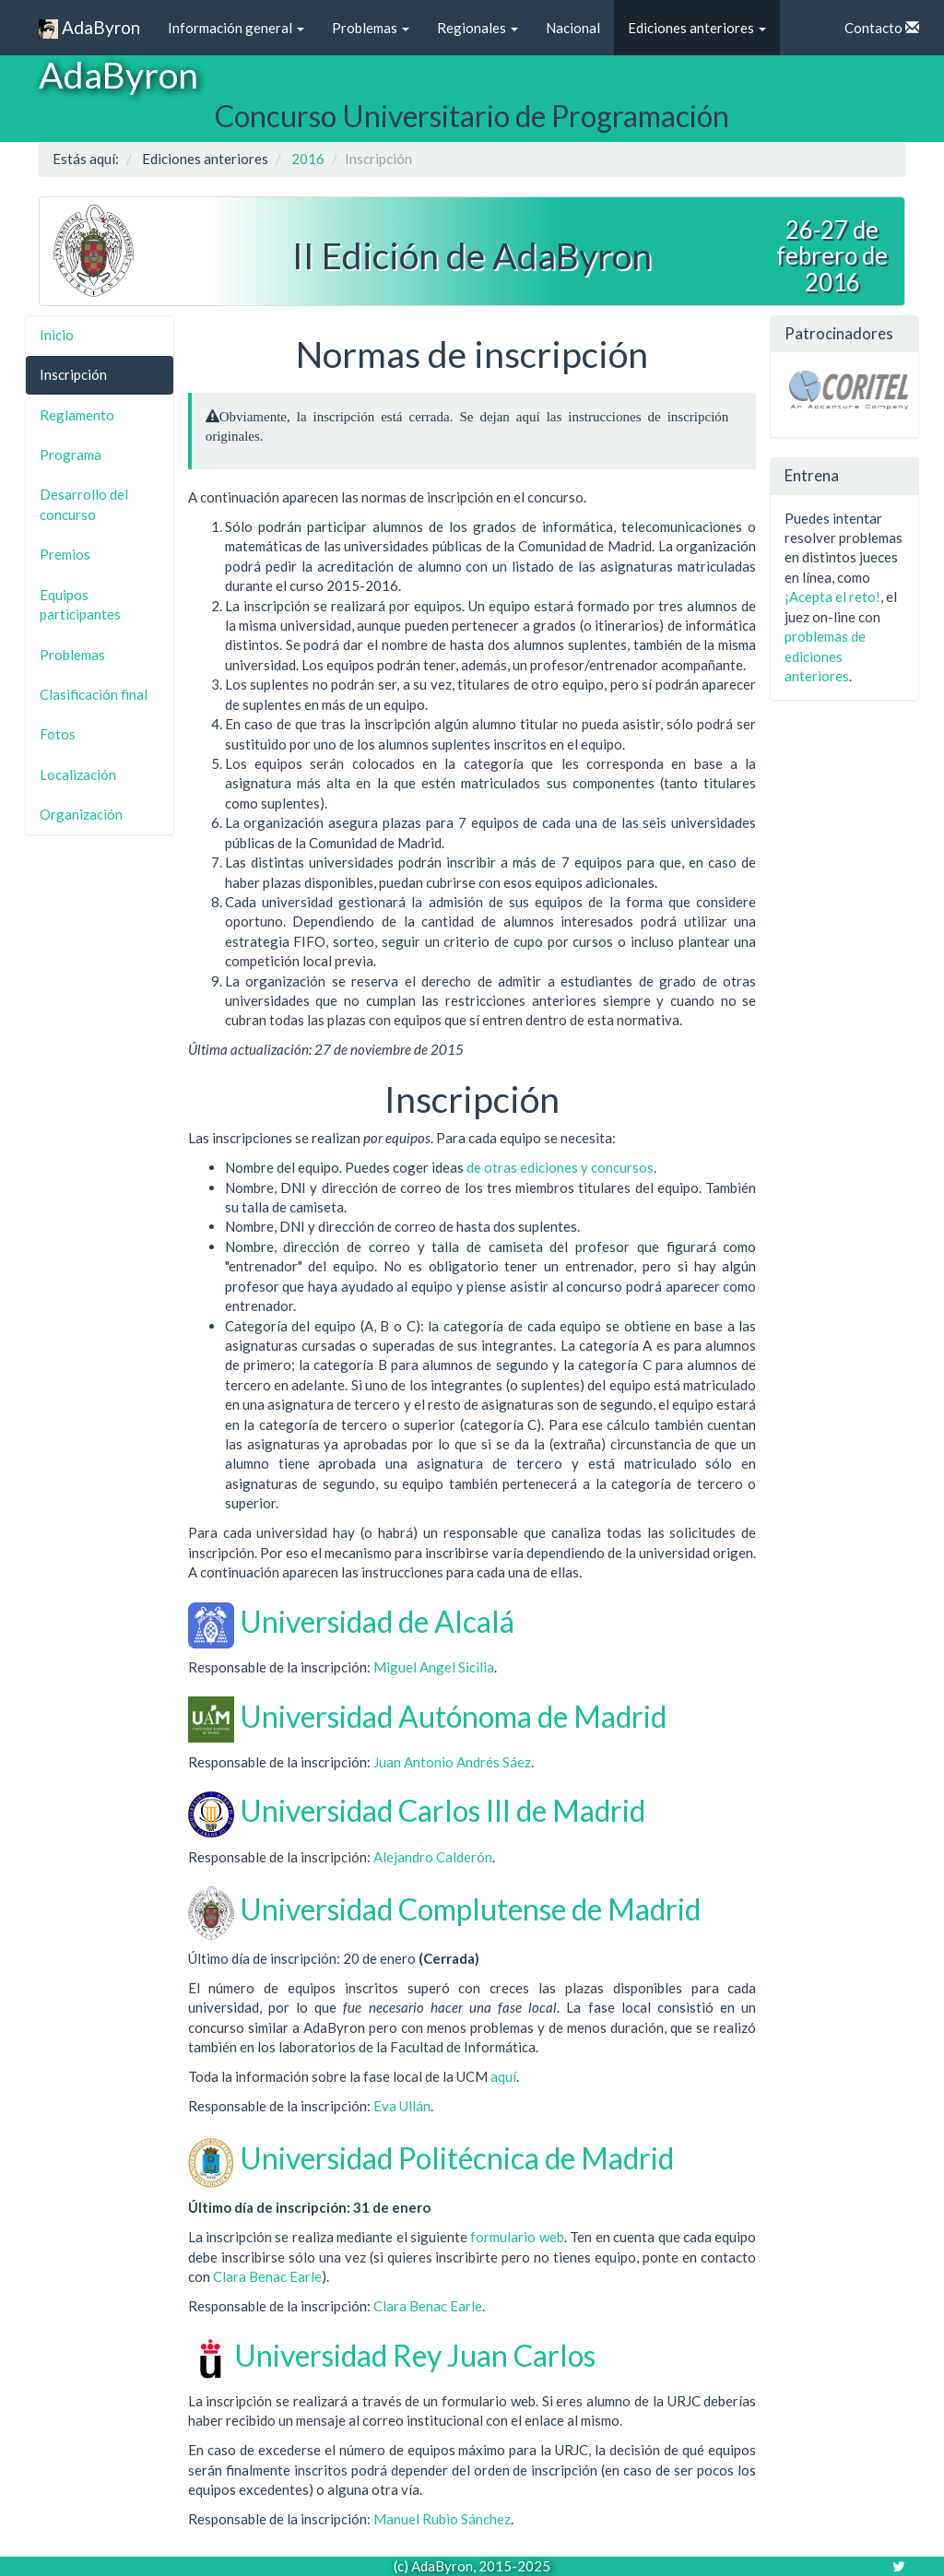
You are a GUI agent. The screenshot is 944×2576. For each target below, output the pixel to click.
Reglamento (77, 415)
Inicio (57, 334)
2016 (307, 158)
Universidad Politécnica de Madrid (457, 2158)
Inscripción (73, 374)
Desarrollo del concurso (84, 504)
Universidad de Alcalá (377, 1621)
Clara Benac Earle (267, 2276)
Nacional (573, 27)
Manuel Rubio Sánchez (442, 2519)
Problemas (370, 27)
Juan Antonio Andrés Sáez (452, 1762)
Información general (236, 27)
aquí (503, 2076)
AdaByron (89, 28)
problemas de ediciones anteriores (825, 656)
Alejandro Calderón (432, 1857)
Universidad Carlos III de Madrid (442, 1810)
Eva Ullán (402, 2105)
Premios (65, 554)
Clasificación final (94, 694)
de (473, 1167)
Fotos (58, 734)
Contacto (881, 27)
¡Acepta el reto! (832, 596)
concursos (622, 1167)
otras (500, 1167)
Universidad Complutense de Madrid (470, 1909)
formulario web (516, 2236)
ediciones (549, 1167)
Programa (70, 454)
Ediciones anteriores (697, 27)
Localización (78, 774)
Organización (81, 814)
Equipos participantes (80, 604)
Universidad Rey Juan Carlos (415, 2355)
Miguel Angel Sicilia (433, 1667)
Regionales (477, 27)
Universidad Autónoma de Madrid (453, 1716)
